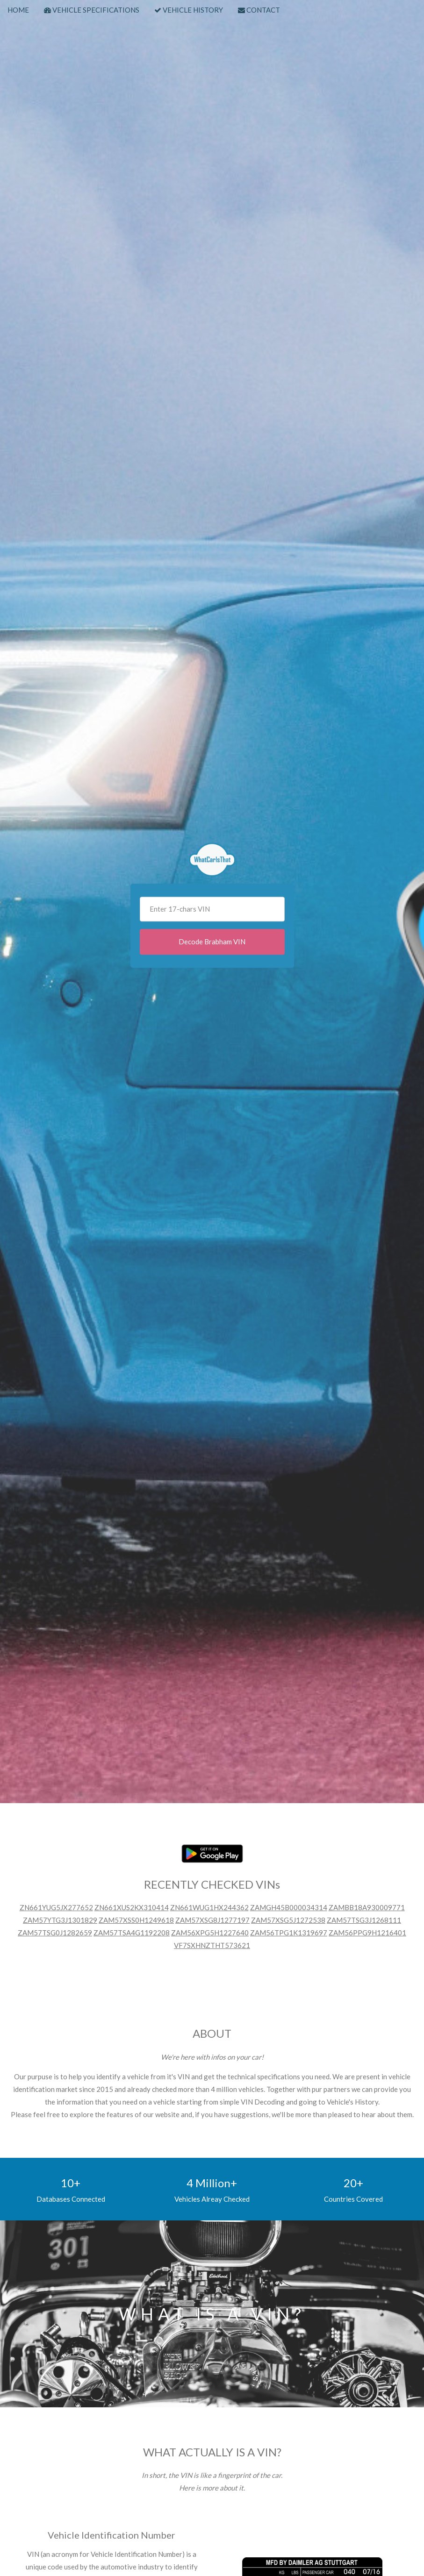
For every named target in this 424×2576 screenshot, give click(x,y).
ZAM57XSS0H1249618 (136, 1920)
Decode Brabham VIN (212, 941)
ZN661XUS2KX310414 (131, 1907)
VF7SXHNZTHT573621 (212, 1945)
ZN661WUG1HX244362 (209, 1907)
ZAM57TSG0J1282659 (55, 1932)
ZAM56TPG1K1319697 (288, 1932)
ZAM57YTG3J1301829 (60, 1920)
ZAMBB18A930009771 (367, 1907)
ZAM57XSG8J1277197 (212, 1920)
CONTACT (259, 10)
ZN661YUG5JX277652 (56, 1907)
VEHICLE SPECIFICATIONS (91, 10)
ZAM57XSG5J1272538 (288, 1920)
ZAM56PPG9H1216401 (367, 1932)
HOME (18, 10)
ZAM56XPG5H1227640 (210, 1932)
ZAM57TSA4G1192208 (131, 1932)
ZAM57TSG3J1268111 (364, 1920)
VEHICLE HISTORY (188, 10)
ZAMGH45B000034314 (288, 1907)
